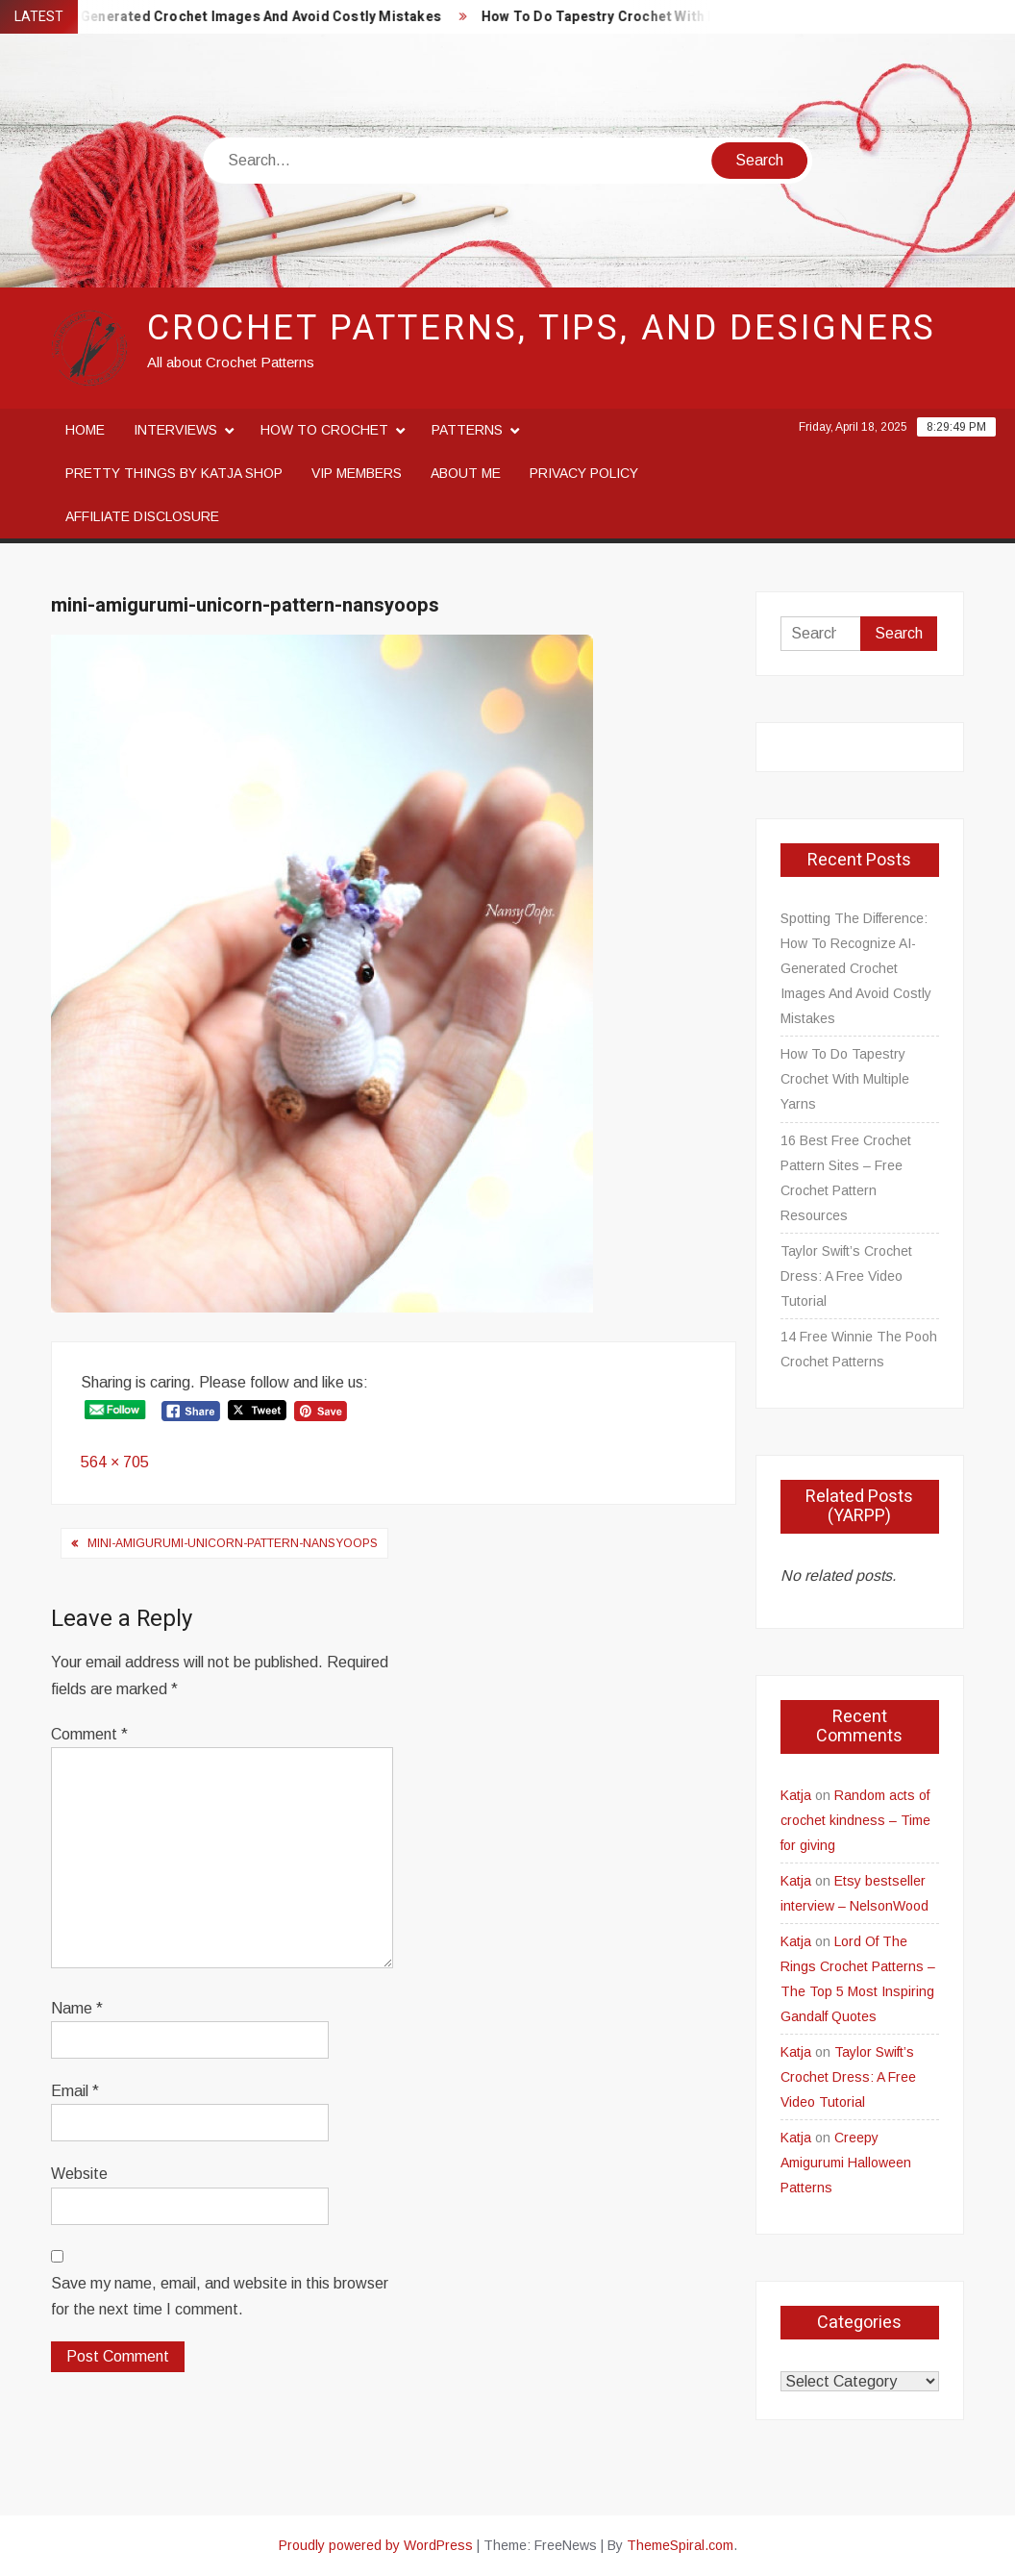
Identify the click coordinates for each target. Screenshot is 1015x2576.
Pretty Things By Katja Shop (174, 473)
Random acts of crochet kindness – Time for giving (855, 1820)
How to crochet (324, 430)
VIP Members (356, 473)
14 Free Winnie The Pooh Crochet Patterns (858, 1349)
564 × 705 (115, 1462)
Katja (795, 1795)
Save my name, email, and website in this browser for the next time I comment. (219, 2296)
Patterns (467, 430)
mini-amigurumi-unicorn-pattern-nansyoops (232, 1543)
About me (466, 473)
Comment (89, 1734)
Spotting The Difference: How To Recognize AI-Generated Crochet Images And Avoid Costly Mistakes (855, 968)
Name (77, 2008)
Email (75, 2091)
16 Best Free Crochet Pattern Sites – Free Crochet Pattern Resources (845, 1178)
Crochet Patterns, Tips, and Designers (542, 328)
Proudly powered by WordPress (376, 2545)
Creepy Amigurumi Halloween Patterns (845, 2162)
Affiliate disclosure (142, 516)
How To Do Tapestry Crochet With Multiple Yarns (663, 17)
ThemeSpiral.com (680, 2545)
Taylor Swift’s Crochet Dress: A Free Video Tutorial (846, 1276)
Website (79, 2173)
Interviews (175, 430)
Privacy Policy (584, 473)
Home (85, 430)
